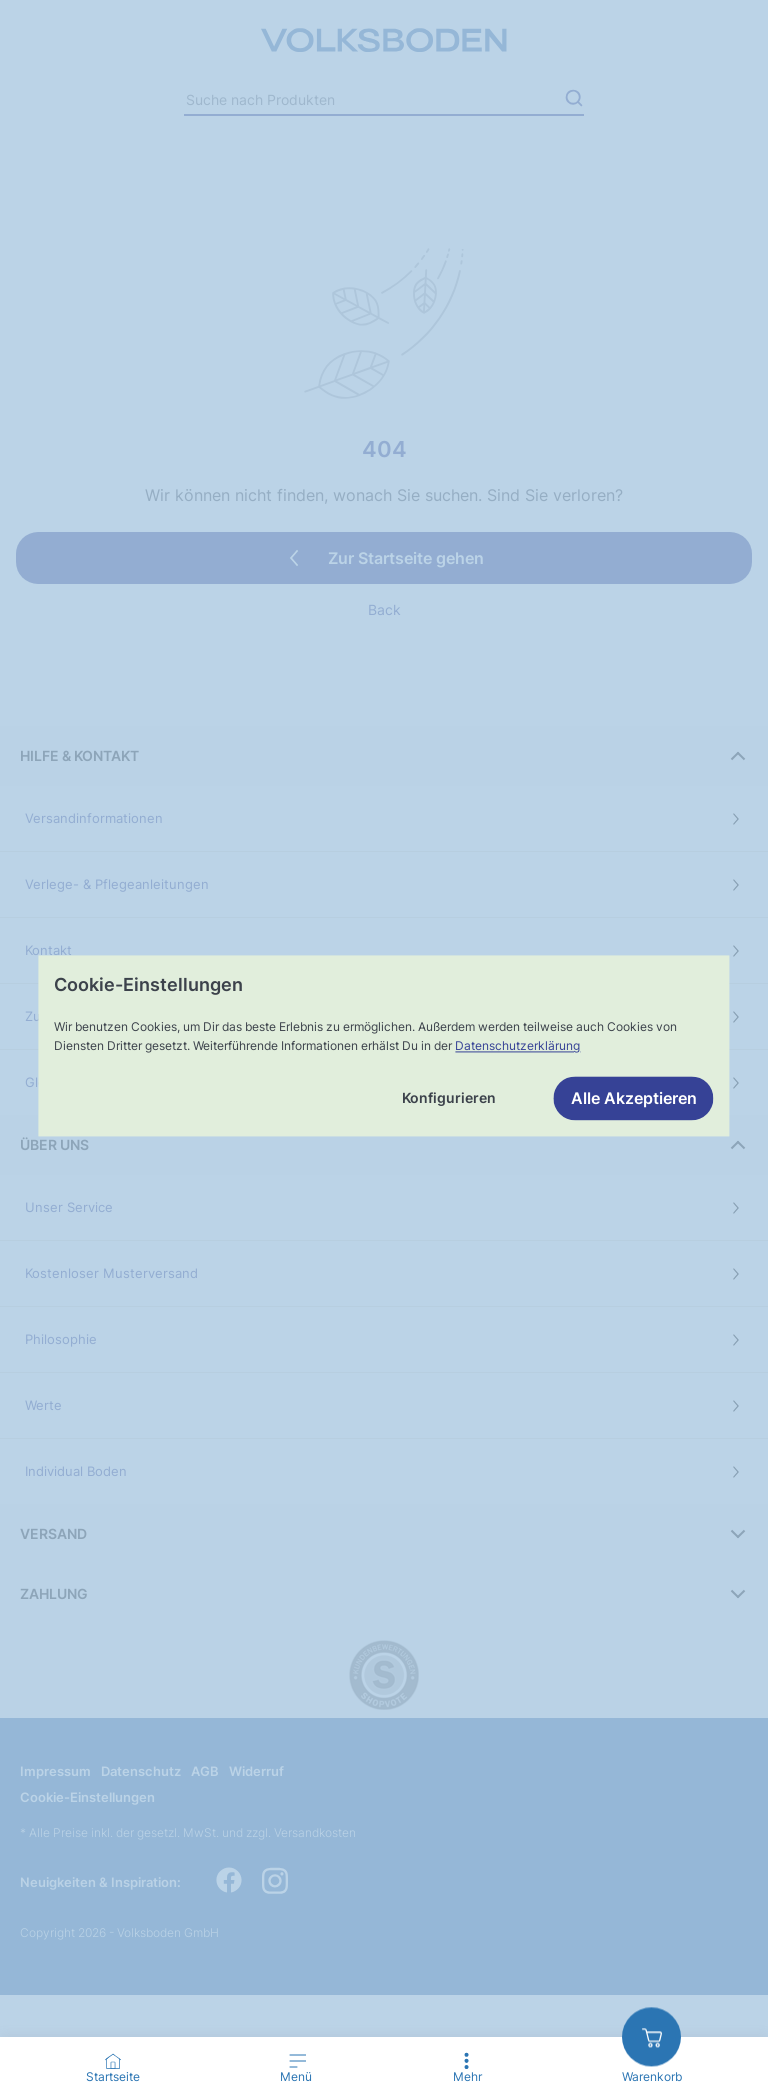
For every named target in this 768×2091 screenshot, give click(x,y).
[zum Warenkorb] (651, 2036)
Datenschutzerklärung (517, 1046)
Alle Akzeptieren (634, 1098)
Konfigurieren (449, 1097)
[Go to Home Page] (113, 2069)
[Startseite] (113, 2061)
